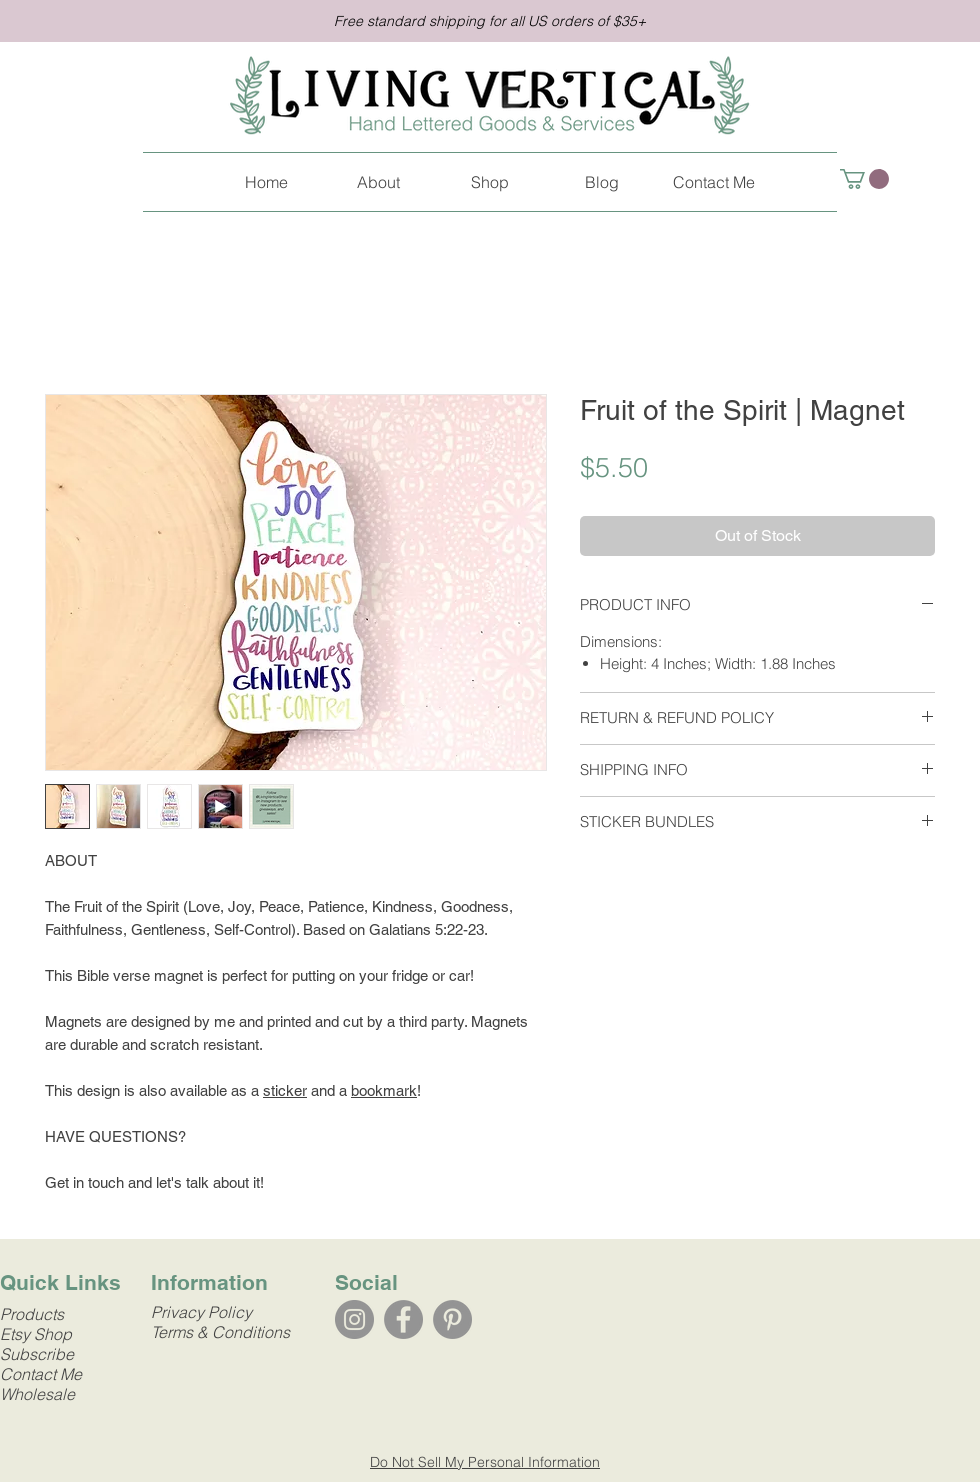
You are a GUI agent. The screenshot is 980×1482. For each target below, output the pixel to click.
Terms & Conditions (220, 1332)
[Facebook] (403, 1319)
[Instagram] (354, 1319)
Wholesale (37, 1394)
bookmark (384, 1090)
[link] (864, 179)
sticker (285, 1090)
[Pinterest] (452, 1319)
